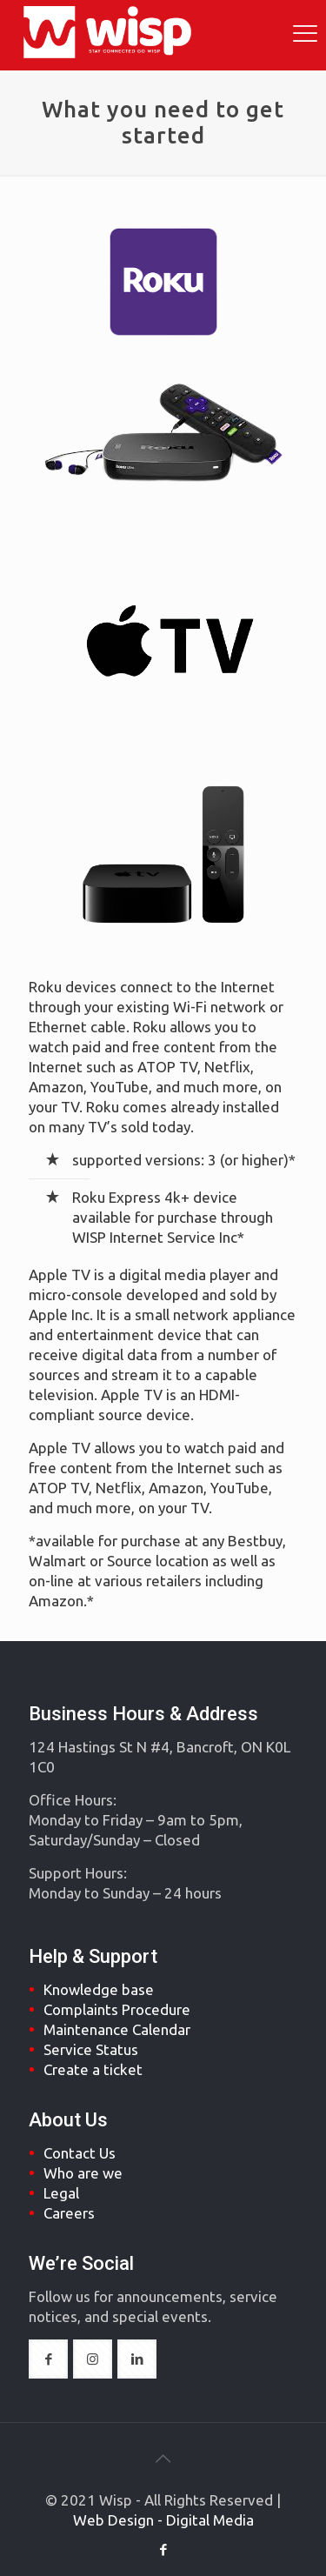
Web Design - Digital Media (163, 2520)
